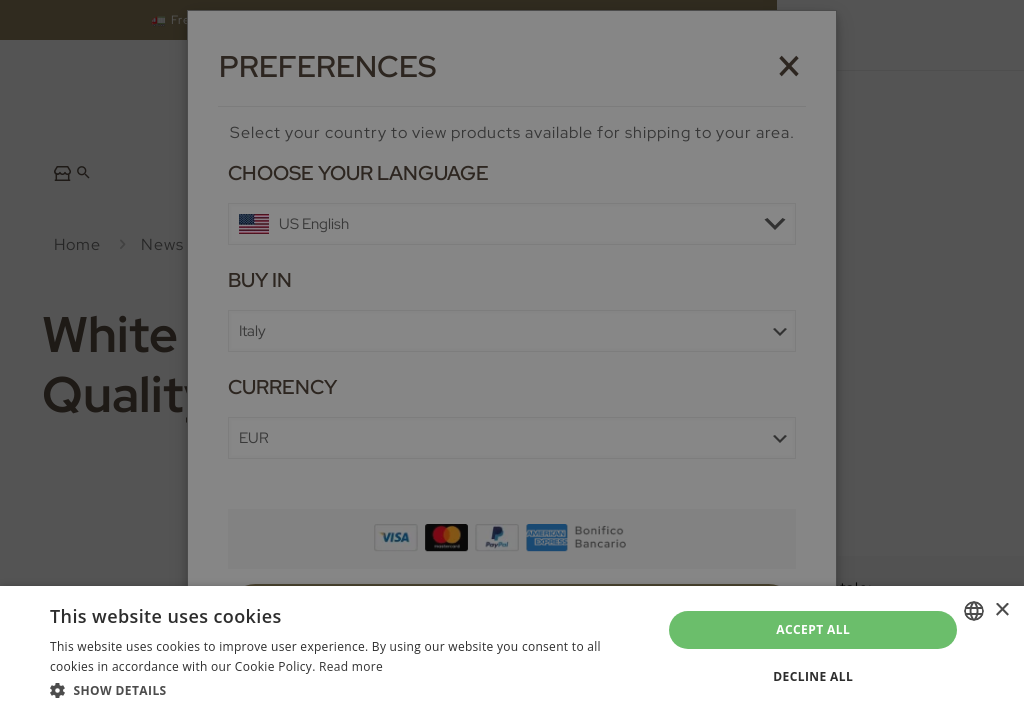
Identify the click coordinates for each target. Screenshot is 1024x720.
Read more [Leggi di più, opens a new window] (351, 666)
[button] (347, 691)
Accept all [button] (813, 629)
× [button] (1001, 610)
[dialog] (512, 360)
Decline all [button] (813, 676)
